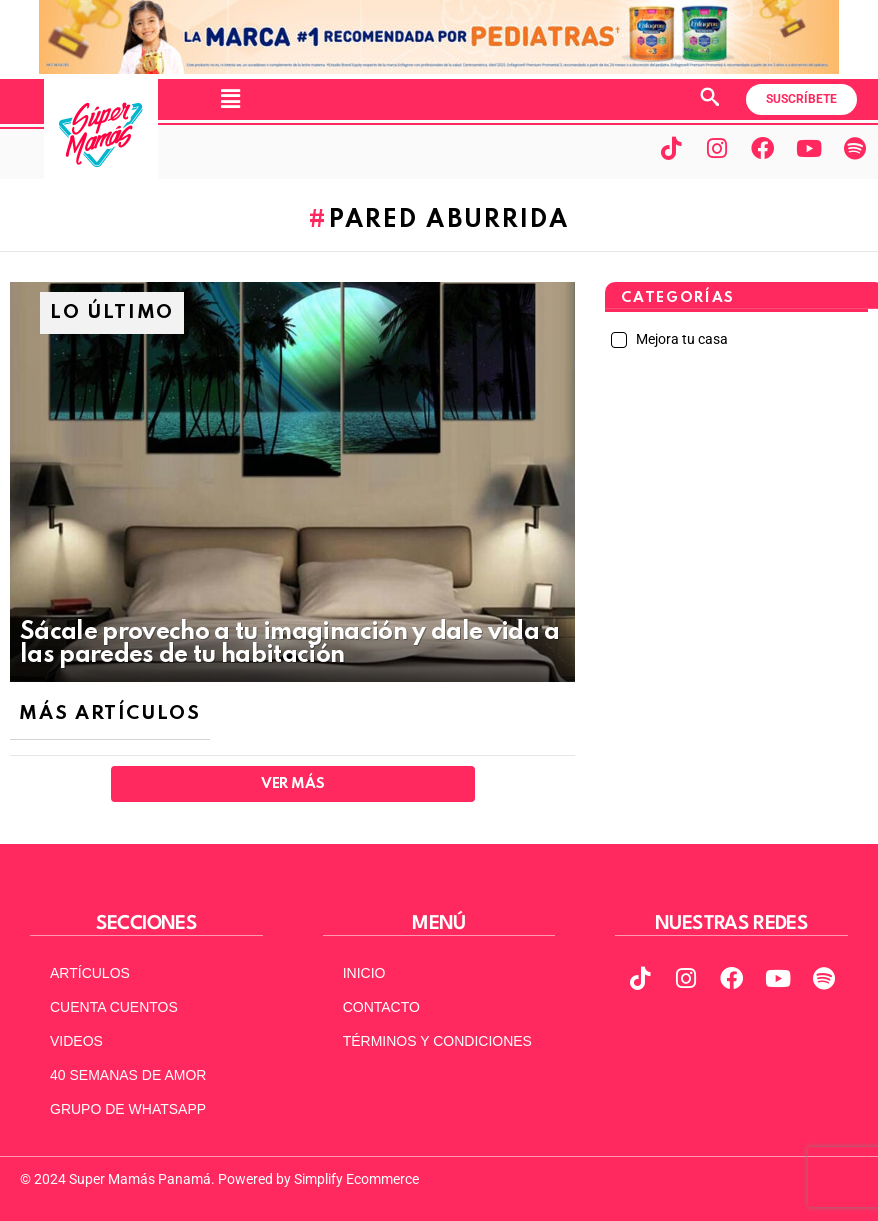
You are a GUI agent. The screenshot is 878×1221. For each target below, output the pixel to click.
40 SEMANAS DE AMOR (128, 1075)
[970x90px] (439, 69)
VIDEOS (76, 1041)
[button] (230, 99)
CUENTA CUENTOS (114, 1007)
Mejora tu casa (680, 339)
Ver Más (292, 784)
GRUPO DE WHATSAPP (128, 1109)
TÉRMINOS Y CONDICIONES (437, 1041)
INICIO (364, 973)
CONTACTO (381, 1007)
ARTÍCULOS (90, 973)
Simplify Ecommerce (356, 1179)
